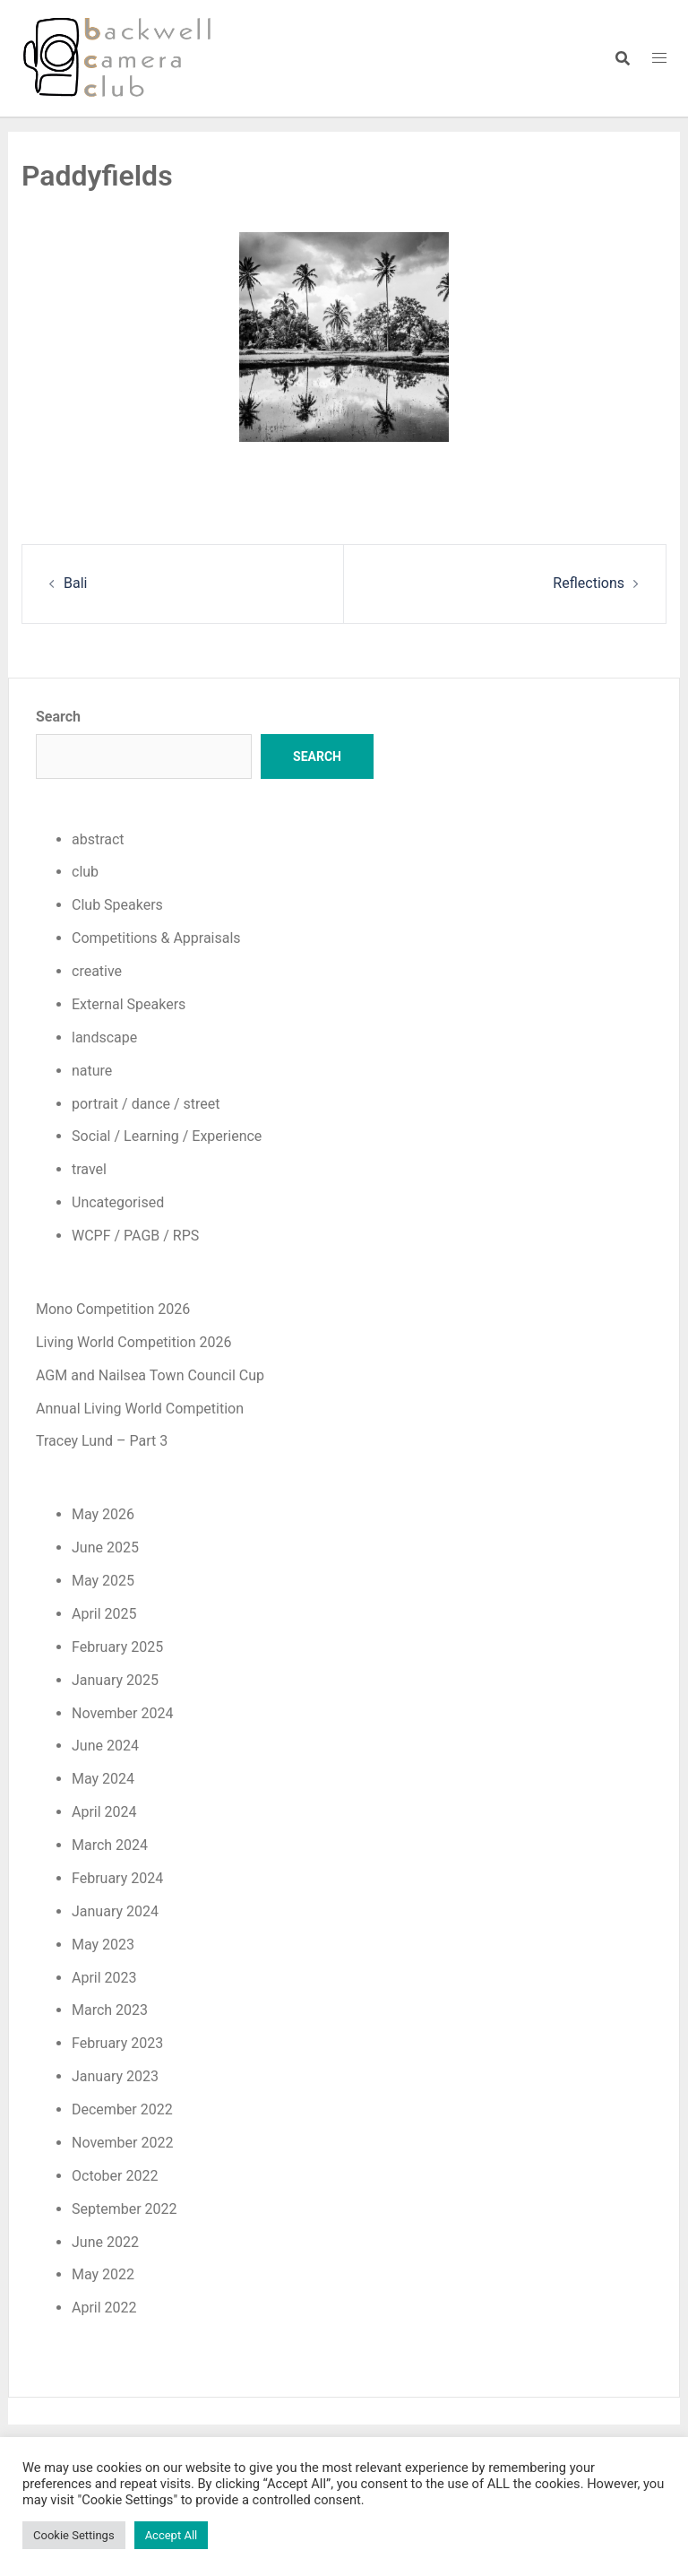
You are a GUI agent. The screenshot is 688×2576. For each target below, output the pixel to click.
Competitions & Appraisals (156, 938)
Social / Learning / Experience (167, 1136)
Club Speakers (117, 904)
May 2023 (103, 1944)
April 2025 (104, 1613)
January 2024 (115, 1911)
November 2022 (122, 2142)
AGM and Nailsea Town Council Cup (150, 1375)
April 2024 (104, 1811)
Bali (75, 583)
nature (92, 1070)
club (85, 871)
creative (97, 971)
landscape (104, 1037)
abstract (98, 839)
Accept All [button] (171, 2535)
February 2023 (117, 2043)
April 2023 (104, 1977)
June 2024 (105, 1745)
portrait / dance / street (146, 1103)
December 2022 (122, 2109)
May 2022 (103, 2274)
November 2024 (122, 1713)
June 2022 (105, 2242)
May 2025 (103, 1580)
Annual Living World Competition (140, 1408)
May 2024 (103, 1778)
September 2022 (124, 2208)
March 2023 (110, 2009)
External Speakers (128, 1004)
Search (58, 716)
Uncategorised (118, 1202)
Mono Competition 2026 (113, 1309)
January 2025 (115, 1680)
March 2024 (110, 1845)
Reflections (588, 583)
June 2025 (105, 1547)
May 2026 (103, 1514)
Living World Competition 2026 (134, 1342)
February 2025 (117, 1646)
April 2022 (104, 2307)
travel (89, 1169)
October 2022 (115, 2175)
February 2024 (117, 1878)
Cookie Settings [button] (74, 2535)
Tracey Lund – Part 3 (102, 1440)
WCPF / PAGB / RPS (135, 1235)
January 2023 (115, 2076)
